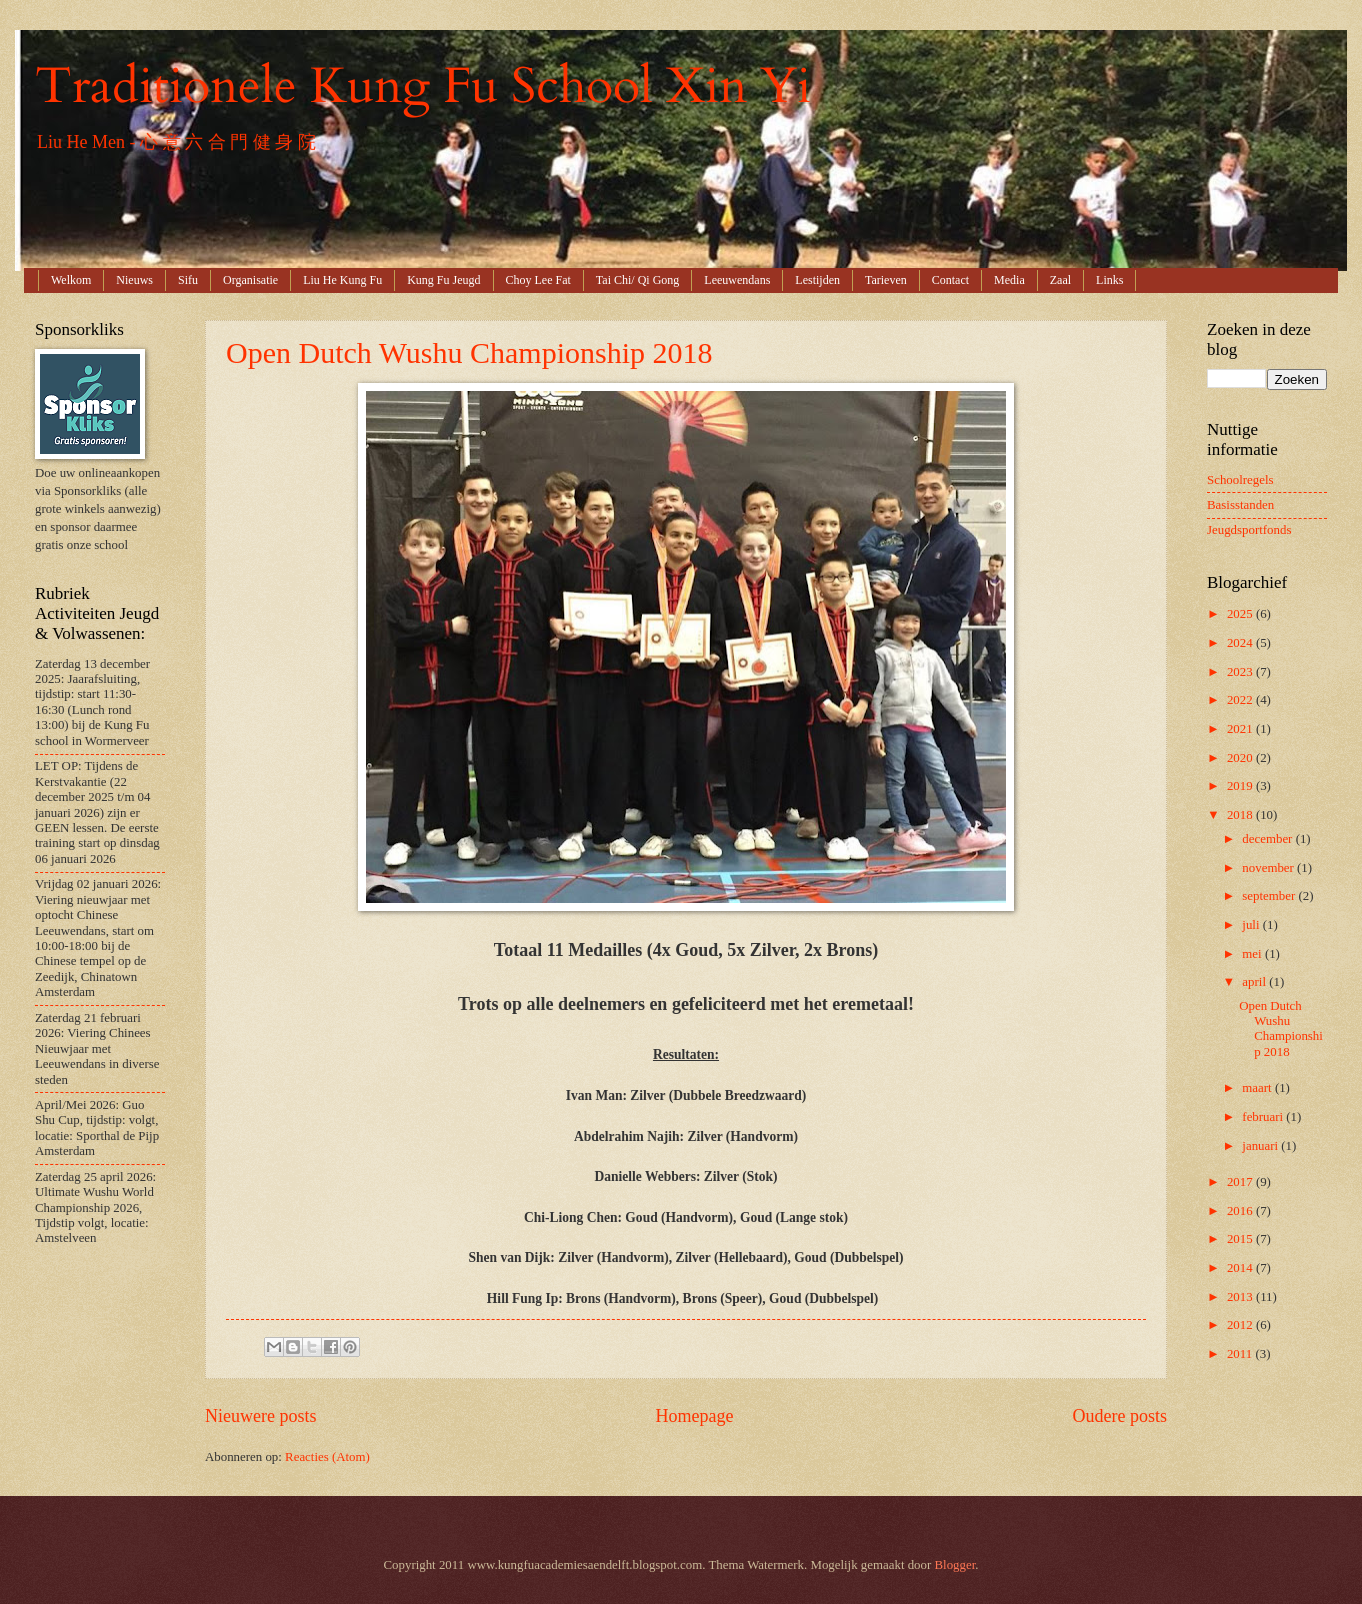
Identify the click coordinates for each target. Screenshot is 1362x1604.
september (1270, 896)
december (1268, 839)
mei (1253, 954)
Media (1009, 280)
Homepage (694, 1416)
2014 (1241, 1268)
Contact (950, 280)
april (1255, 982)
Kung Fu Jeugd (443, 280)
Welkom (71, 280)
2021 (1241, 729)
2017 (1241, 1182)
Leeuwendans (737, 280)
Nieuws (134, 280)
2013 (1241, 1297)
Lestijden (817, 280)
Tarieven (886, 280)
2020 (1241, 758)
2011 (1241, 1354)
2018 (1241, 815)
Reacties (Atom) (327, 1457)
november (1269, 868)
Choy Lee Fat (538, 280)
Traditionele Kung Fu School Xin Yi (423, 86)
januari (1261, 1146)
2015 (1241, 1239)
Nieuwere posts (261, 1416)
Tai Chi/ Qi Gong (638, 280)
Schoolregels (1240, 480)
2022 (1241, 700)
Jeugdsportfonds (1249, 530)
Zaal (1060, 280)
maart (1258, 1088)
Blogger (955, 1565)
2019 (1241, 786)
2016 (1241, 1211)
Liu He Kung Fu (342, 280)
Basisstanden (1240, 505)
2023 (1241, 672)
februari (1264, 1117)
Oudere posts (1119, 1416)
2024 (1241, 643)
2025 (1241, 614)
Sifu (188, 280)
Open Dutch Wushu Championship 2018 (469, 352)
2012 (1241, 1325)
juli (1252, 925)
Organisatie (250, 280)
